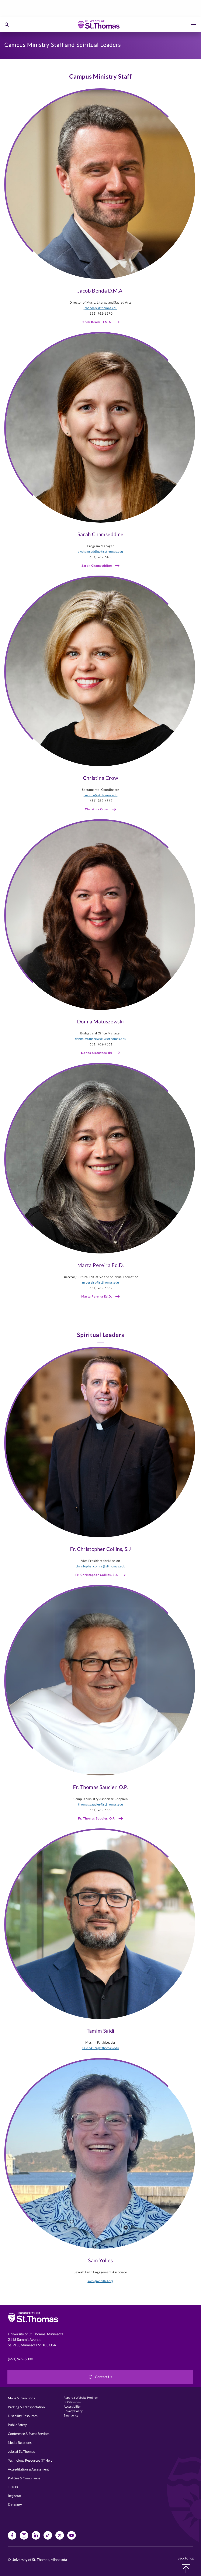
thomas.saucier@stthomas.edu (100, 1804)
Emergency (71, 2415)
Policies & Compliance (24, 2478)
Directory (15, 2504)
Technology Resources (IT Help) (30, 2460)
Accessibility (72, 2406)
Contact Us (100, 2377)
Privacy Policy (73, 2411)
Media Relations (20, 2442)
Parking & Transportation (26, 2407)
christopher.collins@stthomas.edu (100, 1566)
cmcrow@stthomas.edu (101, 795)
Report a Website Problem (81, 2397)
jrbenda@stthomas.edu (100, 308)
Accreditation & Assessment (28, 2469)
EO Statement (73, 2402)
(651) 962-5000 (20, 2359)
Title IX (13, 2487)
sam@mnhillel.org (100, 2281)
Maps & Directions (21, 2398)
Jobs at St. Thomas (21, 2451)
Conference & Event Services (28, 2434)
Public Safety (17, 2425)
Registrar (14, 2496)
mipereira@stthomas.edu (100, 1282)
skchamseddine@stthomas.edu (100, 551)
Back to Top (185, 2564)
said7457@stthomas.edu (100, 2048)
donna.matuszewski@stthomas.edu (100, 1039)
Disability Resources (23, 2416)
